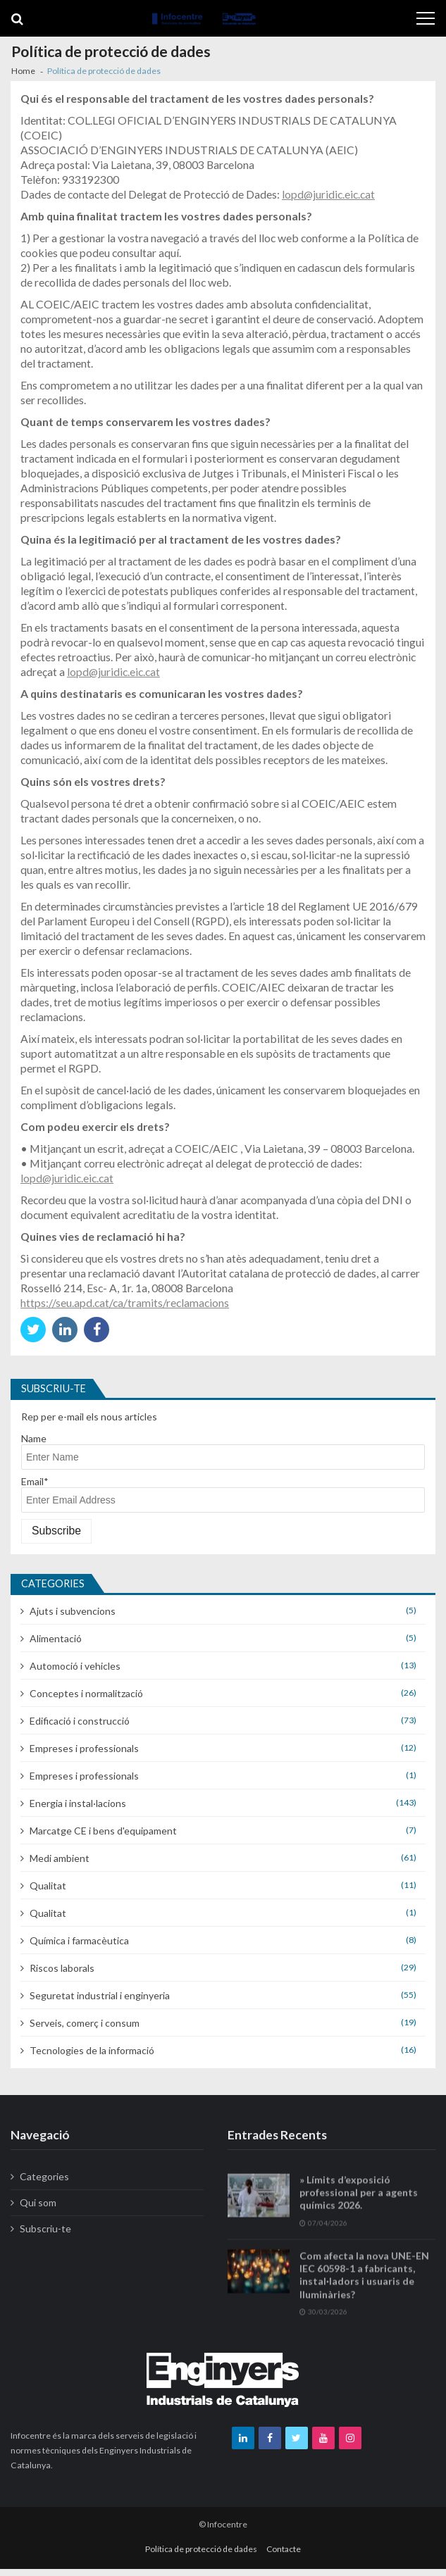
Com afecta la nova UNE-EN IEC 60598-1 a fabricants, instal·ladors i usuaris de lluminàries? (364, 2293)
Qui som (38, 2202)
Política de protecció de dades (201, 2549)
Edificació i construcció (80, 1721)
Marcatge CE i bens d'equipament (103, 1831)
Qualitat (48, 1886)
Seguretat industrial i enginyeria (100, 1995)
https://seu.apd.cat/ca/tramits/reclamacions (124, 1302)
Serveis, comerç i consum (85, 2023)
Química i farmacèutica (79, 1940)
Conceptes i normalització (86, 1693)
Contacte (283, 2549)
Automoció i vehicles (75, 1666)
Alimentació (56, 1638)
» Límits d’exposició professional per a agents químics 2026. (358, 2211)
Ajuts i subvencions (73, 1611)
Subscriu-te (45, 2228)
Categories (44, 2176)
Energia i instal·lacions (78, 1803)
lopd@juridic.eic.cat (328, 194)
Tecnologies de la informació (92, 2050)
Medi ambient (59, 1858)
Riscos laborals (62, 1968)
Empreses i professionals (84, 1748)
